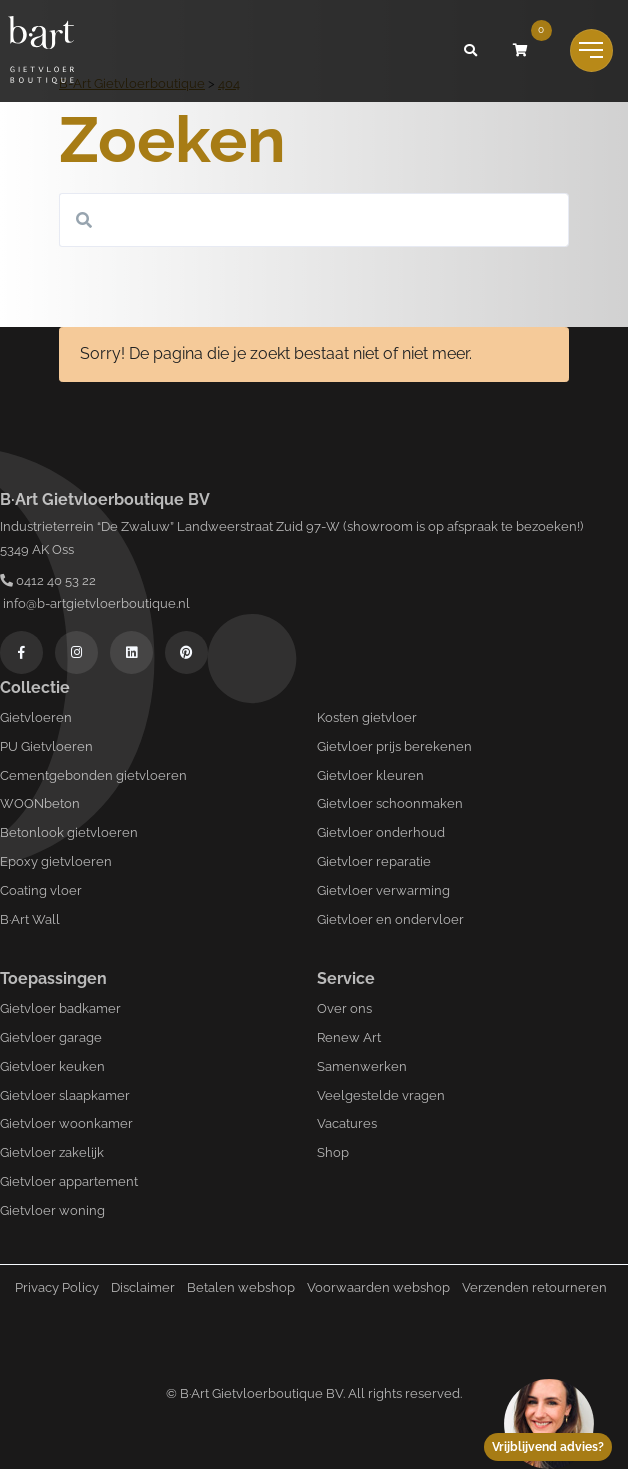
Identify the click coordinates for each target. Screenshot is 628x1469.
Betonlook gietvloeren (69, 832)
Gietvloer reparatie (374, 861)
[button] (471, 51)
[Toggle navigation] (591, 50)
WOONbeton (40, 803)
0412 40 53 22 (48, 580)
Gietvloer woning (52, 1210)
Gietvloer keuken (52, 1066)
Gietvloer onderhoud (381, 832)
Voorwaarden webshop (378, 1287)
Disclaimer (143, 1287)
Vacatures (347, 1123)
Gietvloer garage (51, 1037)
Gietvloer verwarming (383, 890)
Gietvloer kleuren (370, 775)
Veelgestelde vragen (381, 1095)
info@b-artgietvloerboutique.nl (95, 603)
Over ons (344, 1008)
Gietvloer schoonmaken (390, 803)
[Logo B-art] (41, 51)
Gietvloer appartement (69, 1181)
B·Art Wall (30, 919)
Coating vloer (41, 890)
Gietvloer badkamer (60, 1008)
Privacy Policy (57, 1287)
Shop (333, 1152)
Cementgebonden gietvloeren (93, 775)
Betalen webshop (241, 1287)
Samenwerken (362, 1066)
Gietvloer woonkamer (66, 1123)
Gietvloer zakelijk (52, 1152)
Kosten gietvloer (367, 717)
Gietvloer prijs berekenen (394, 746)
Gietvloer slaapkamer (65, 1095)
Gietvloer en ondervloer (390, 919)
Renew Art (349, 1037)
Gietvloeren (36, 717)
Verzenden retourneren (534, 1287)
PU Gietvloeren (46, 746)
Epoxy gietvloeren (56, 861)
